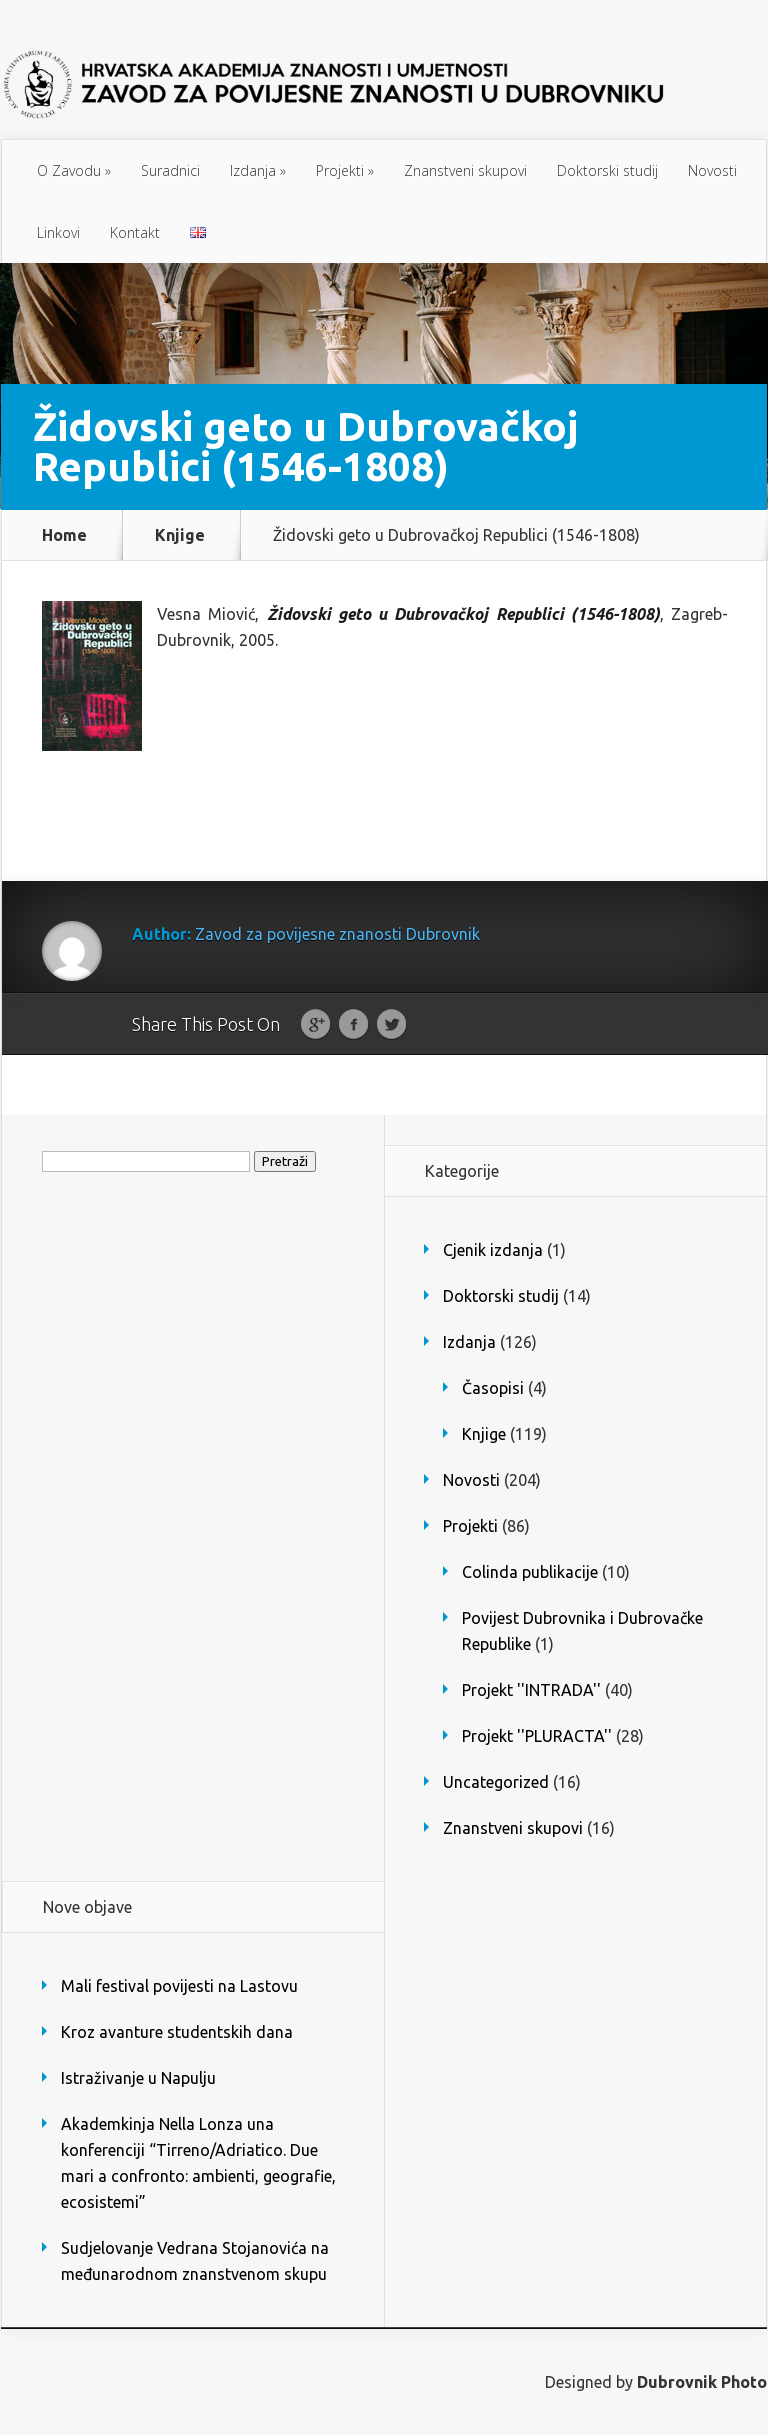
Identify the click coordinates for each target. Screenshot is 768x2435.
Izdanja (258, 170)
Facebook (353, 1025)
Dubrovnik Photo (702, 2382)
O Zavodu (74, 170)
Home (64, 535)
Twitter (391, 1025)
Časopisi (493, 1388)
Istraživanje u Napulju (138, 2078)
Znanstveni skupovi (465, 170)
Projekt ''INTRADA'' (531, 1690)
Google (315, 1025)
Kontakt (135, 232)
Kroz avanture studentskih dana (177, 2032)
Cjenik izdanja (493, 1250)
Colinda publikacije (530, 1572)
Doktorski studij (607, 170)
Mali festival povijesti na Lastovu (179, 1986)
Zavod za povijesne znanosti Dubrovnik (337, 934)
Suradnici (170, 170)
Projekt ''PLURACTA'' (537, 1736)
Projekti (345, 170)
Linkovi (58, 232)
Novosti (712, 170)
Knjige (180, 535)
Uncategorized (496, 1782)
